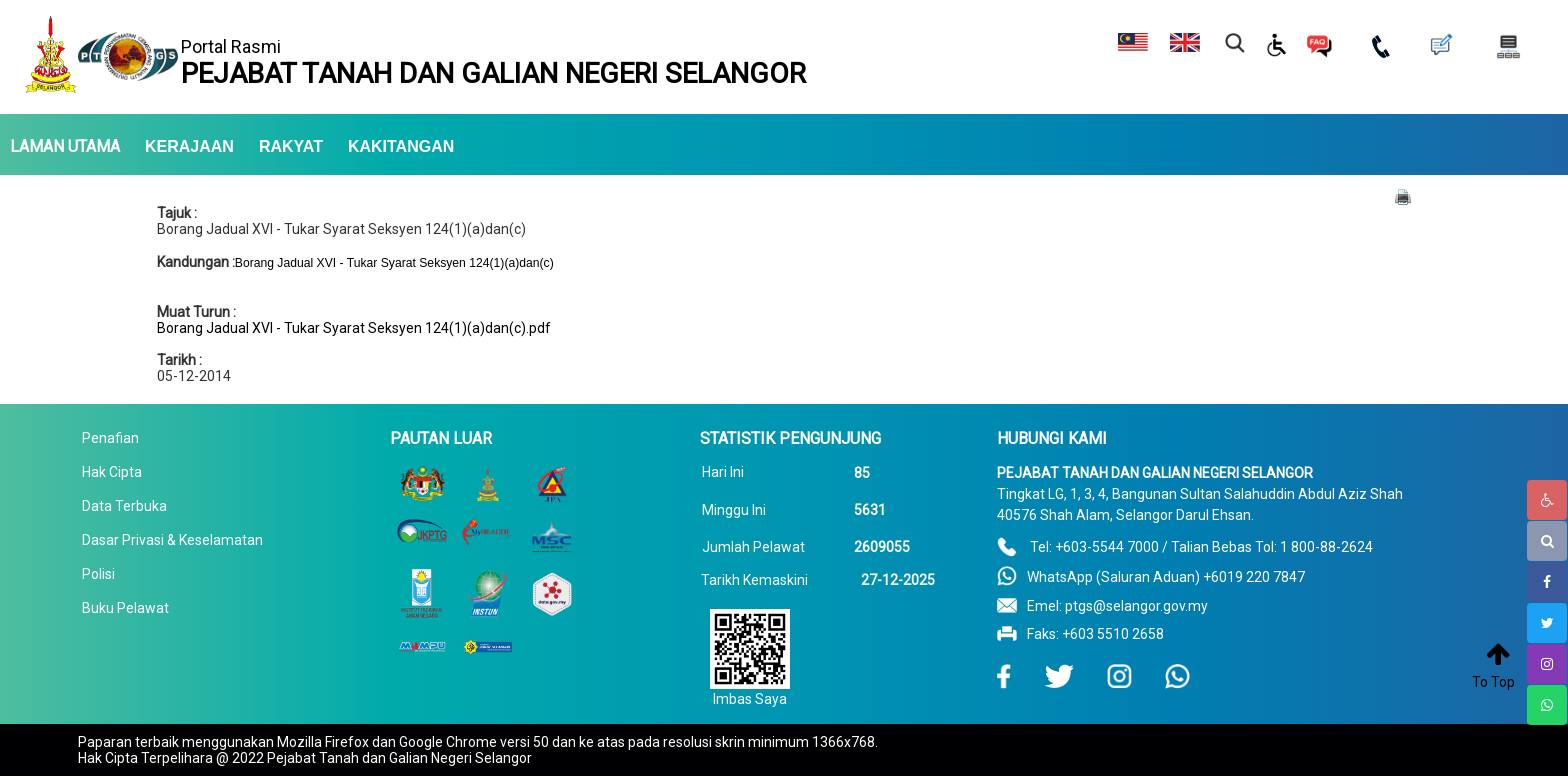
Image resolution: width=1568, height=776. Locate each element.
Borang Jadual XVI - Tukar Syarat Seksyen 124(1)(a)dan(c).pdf (354, 328)
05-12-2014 (194, 376)
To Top (1493, 682)
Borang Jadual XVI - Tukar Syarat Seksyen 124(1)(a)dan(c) (341, 229)
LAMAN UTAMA (65, 147)
